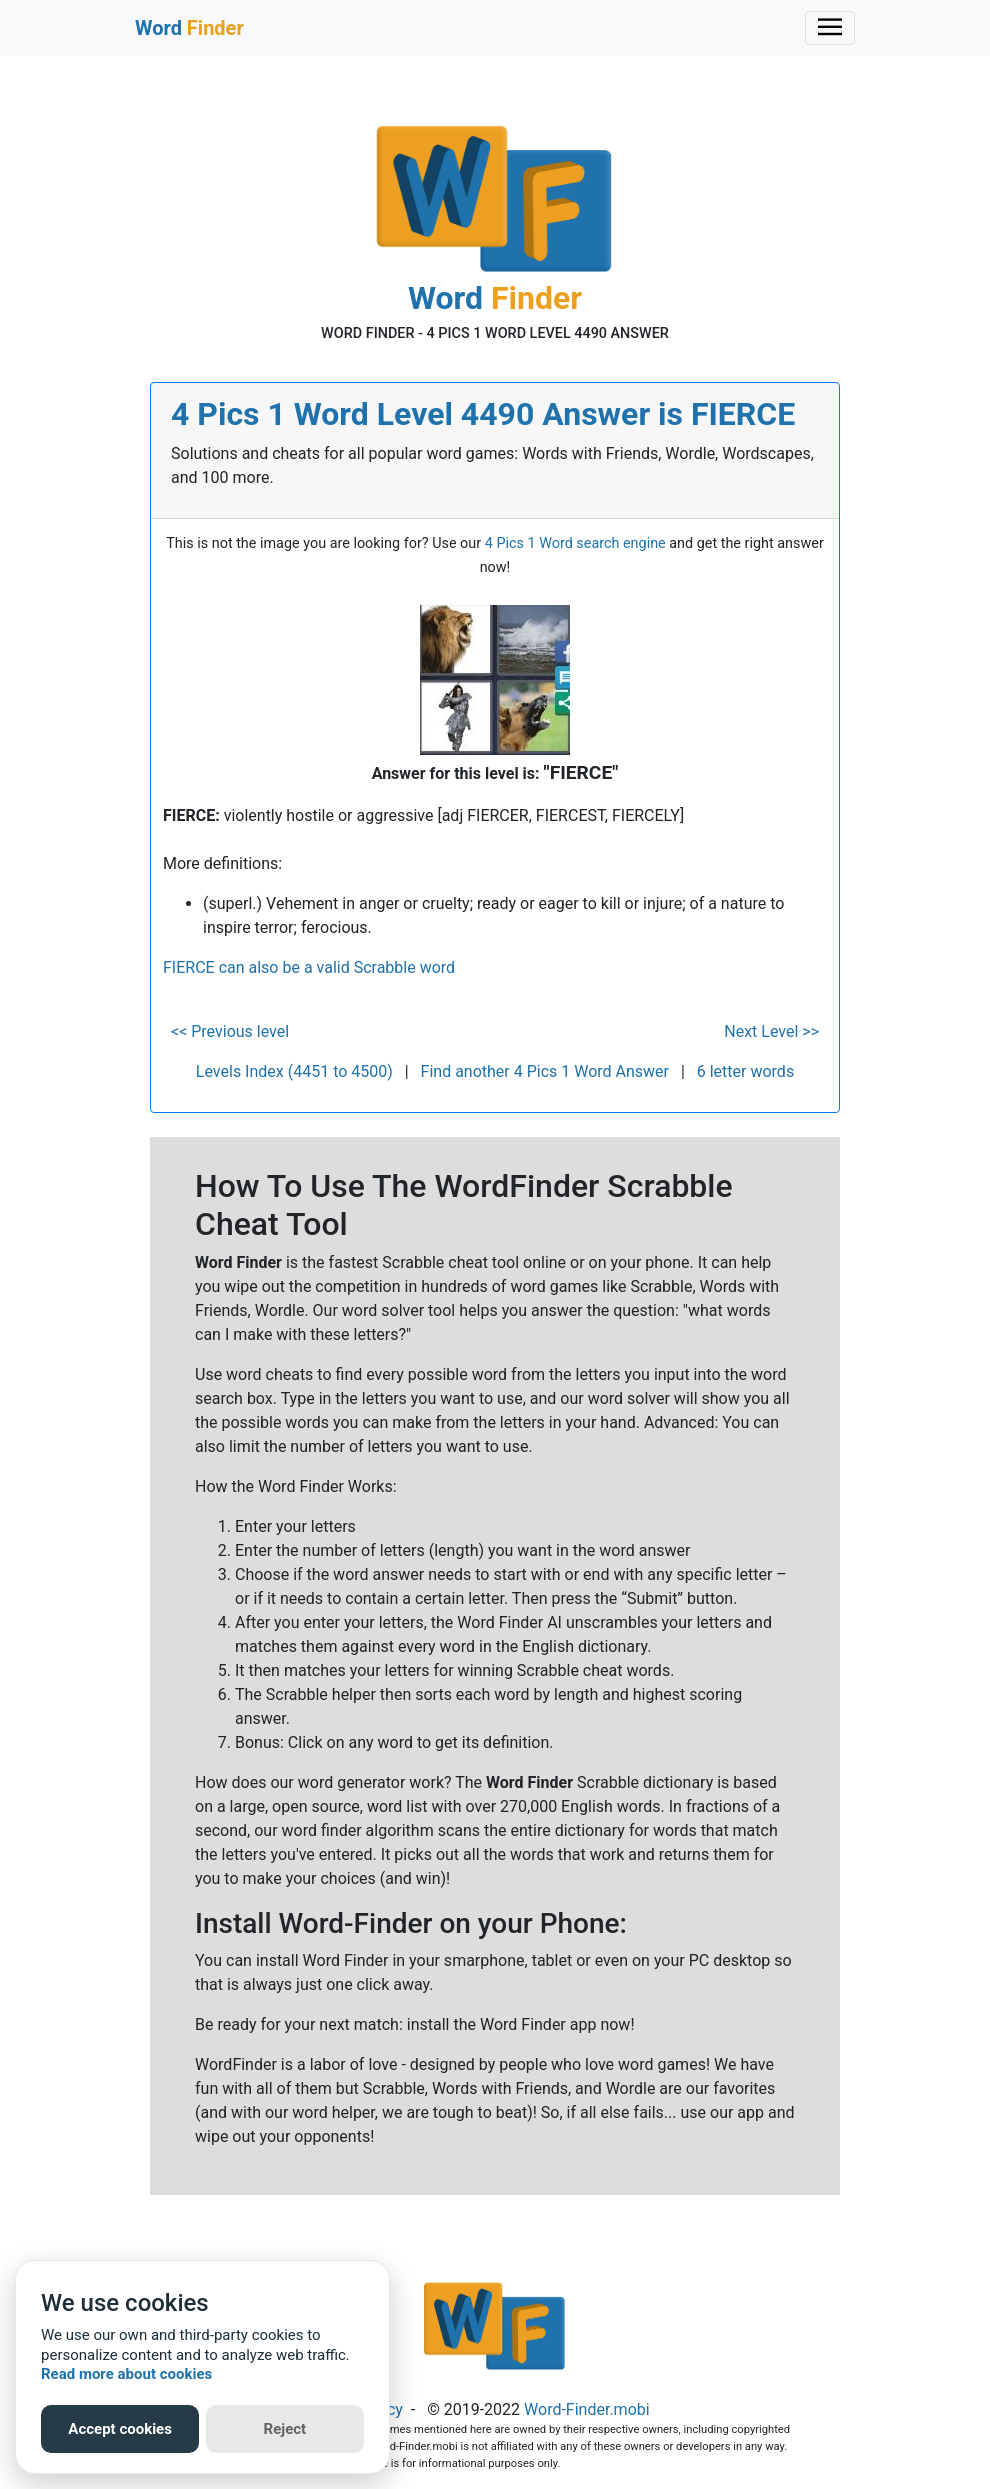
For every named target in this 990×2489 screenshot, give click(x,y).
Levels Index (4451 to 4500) (294, 1071)
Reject (285, 2429)
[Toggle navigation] (830, 28)
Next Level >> (771, 1031)
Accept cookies (120, 2429)
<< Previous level (230, 1031)
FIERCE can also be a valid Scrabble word (309, 967)
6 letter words (745, 1071)
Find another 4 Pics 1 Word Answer (545, 1071)
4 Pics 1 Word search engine (575, 543)
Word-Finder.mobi (587, 2409)
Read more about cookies (126, 2374)
